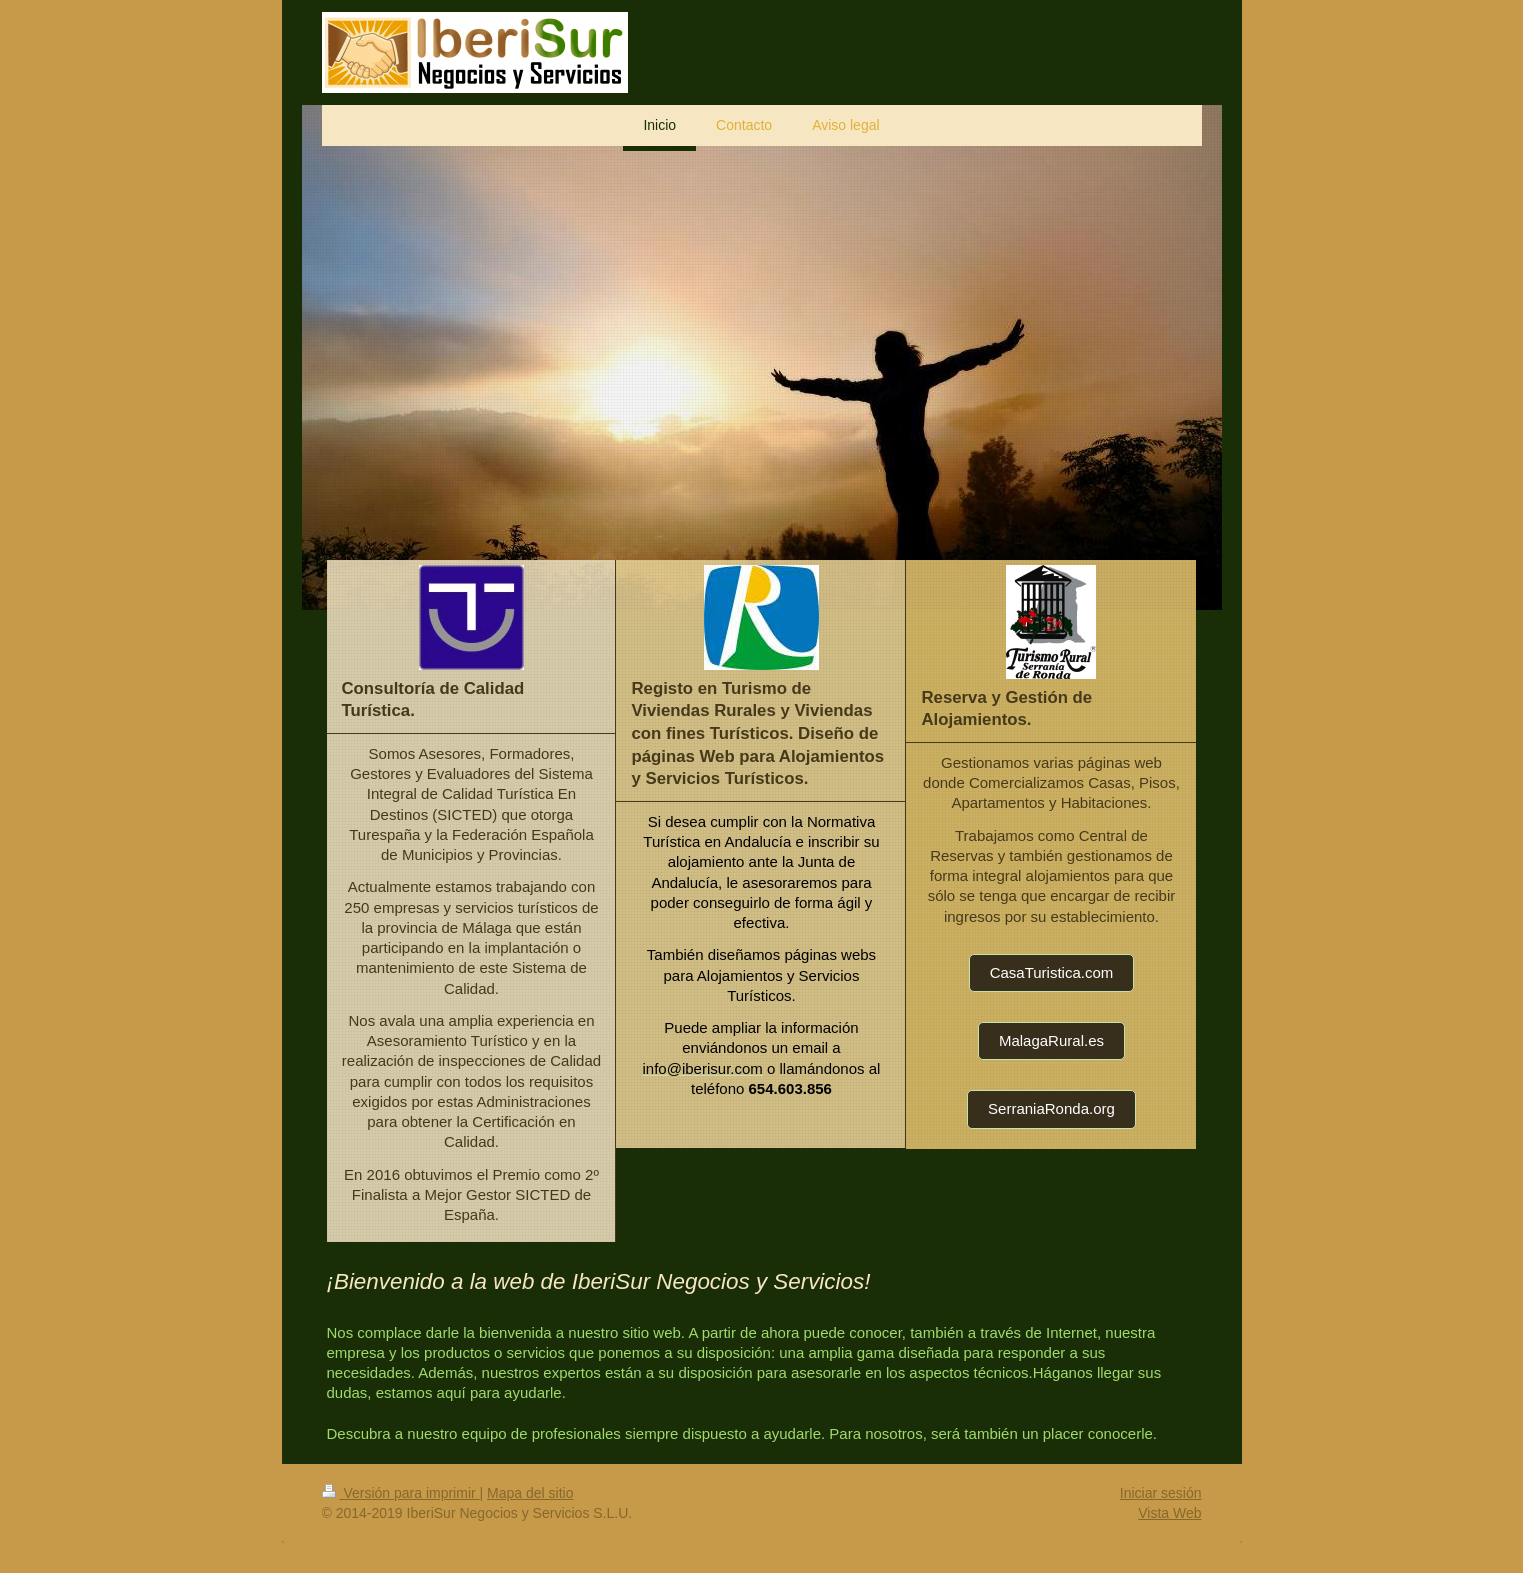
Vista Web (1169, 1513)
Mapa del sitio (530, 1493)
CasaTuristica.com (1052, 972)
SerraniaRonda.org (1051, 1108)
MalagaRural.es (1051, 1040)
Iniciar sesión (1161, 1493)
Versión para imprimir (401, 1493)
